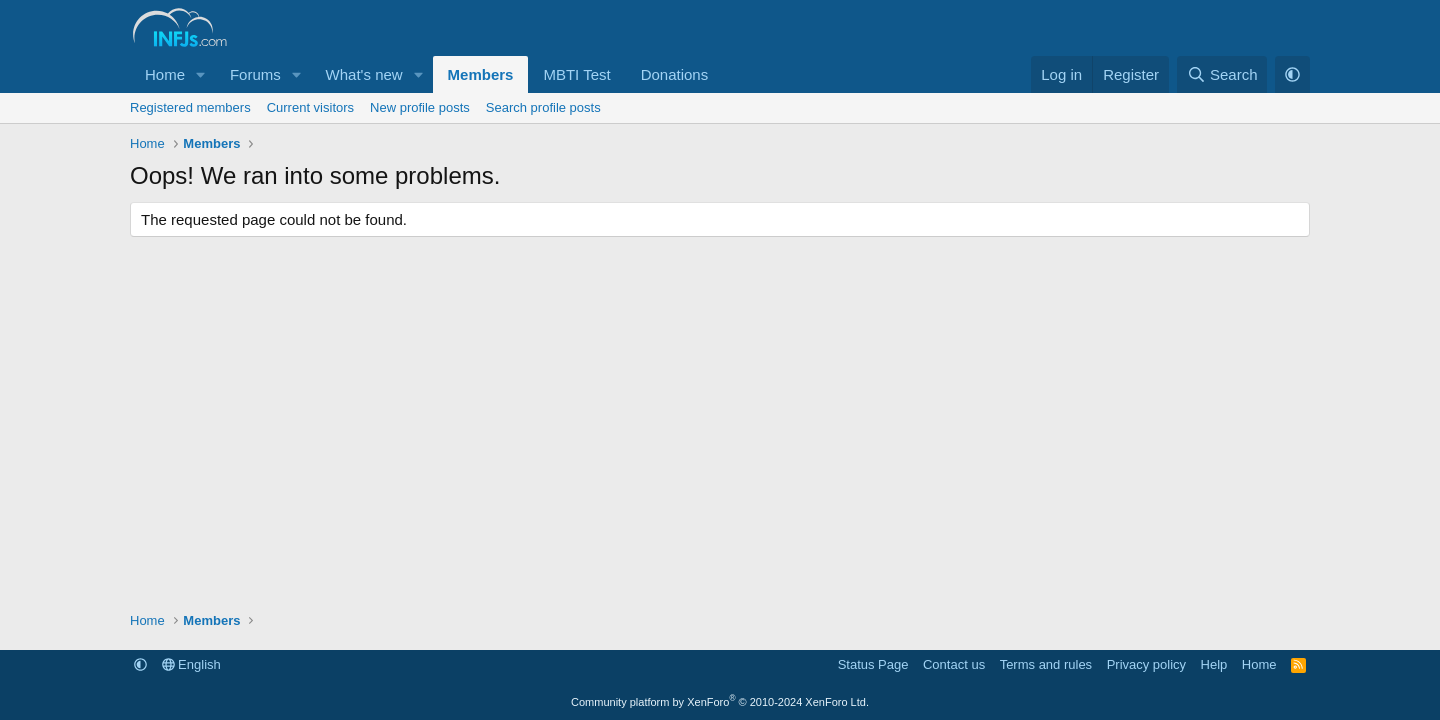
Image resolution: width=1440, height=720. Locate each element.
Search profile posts (543, 107)
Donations (675, 74)
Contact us (954, 664)
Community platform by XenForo (720, 702)
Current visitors (310, 107)
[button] (201, 74)
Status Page (873, 664)
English (191, 664)
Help (1214, 664)
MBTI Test (576, 74)
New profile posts (420, 107)
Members (481, 74)
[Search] (1222, 74)
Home (165, 74)
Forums (255, 74)
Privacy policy (1146, 664)
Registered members (190, 107)
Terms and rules (1046, 664)
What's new (364, 74)
